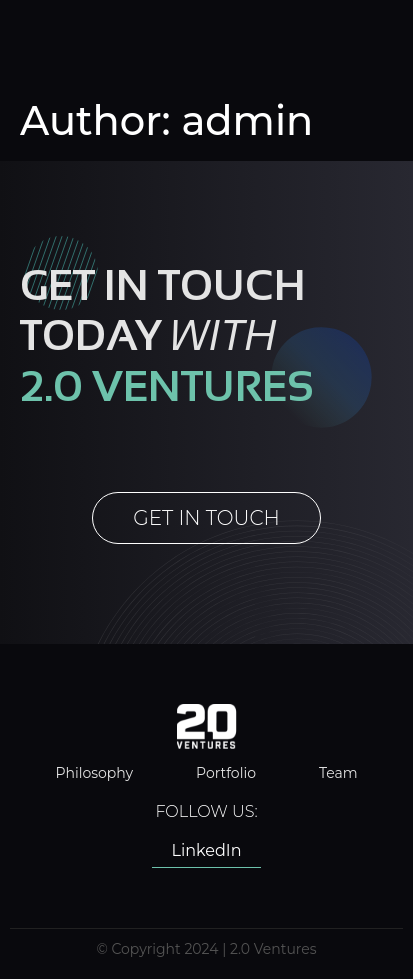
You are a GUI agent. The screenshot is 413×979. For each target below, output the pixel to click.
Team (338, 773)
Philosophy (94, 773)
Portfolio (226, 773)
